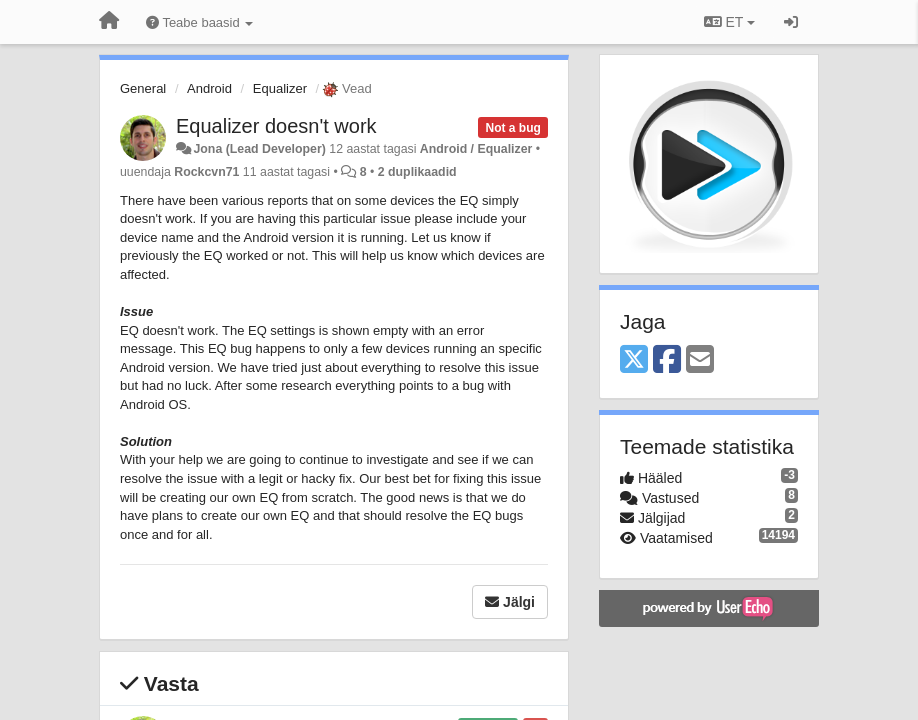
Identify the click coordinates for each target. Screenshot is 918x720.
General (143, 88)
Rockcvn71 (206, 172)
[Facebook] (667, 360)
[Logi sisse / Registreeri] (791, 22)
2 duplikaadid (417, 172)
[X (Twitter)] (634, 360)
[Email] (700, 360)
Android (209, 88)
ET (729, 22)
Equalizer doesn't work (276, 126)
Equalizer (280, 88)
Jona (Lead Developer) (259, 149)
